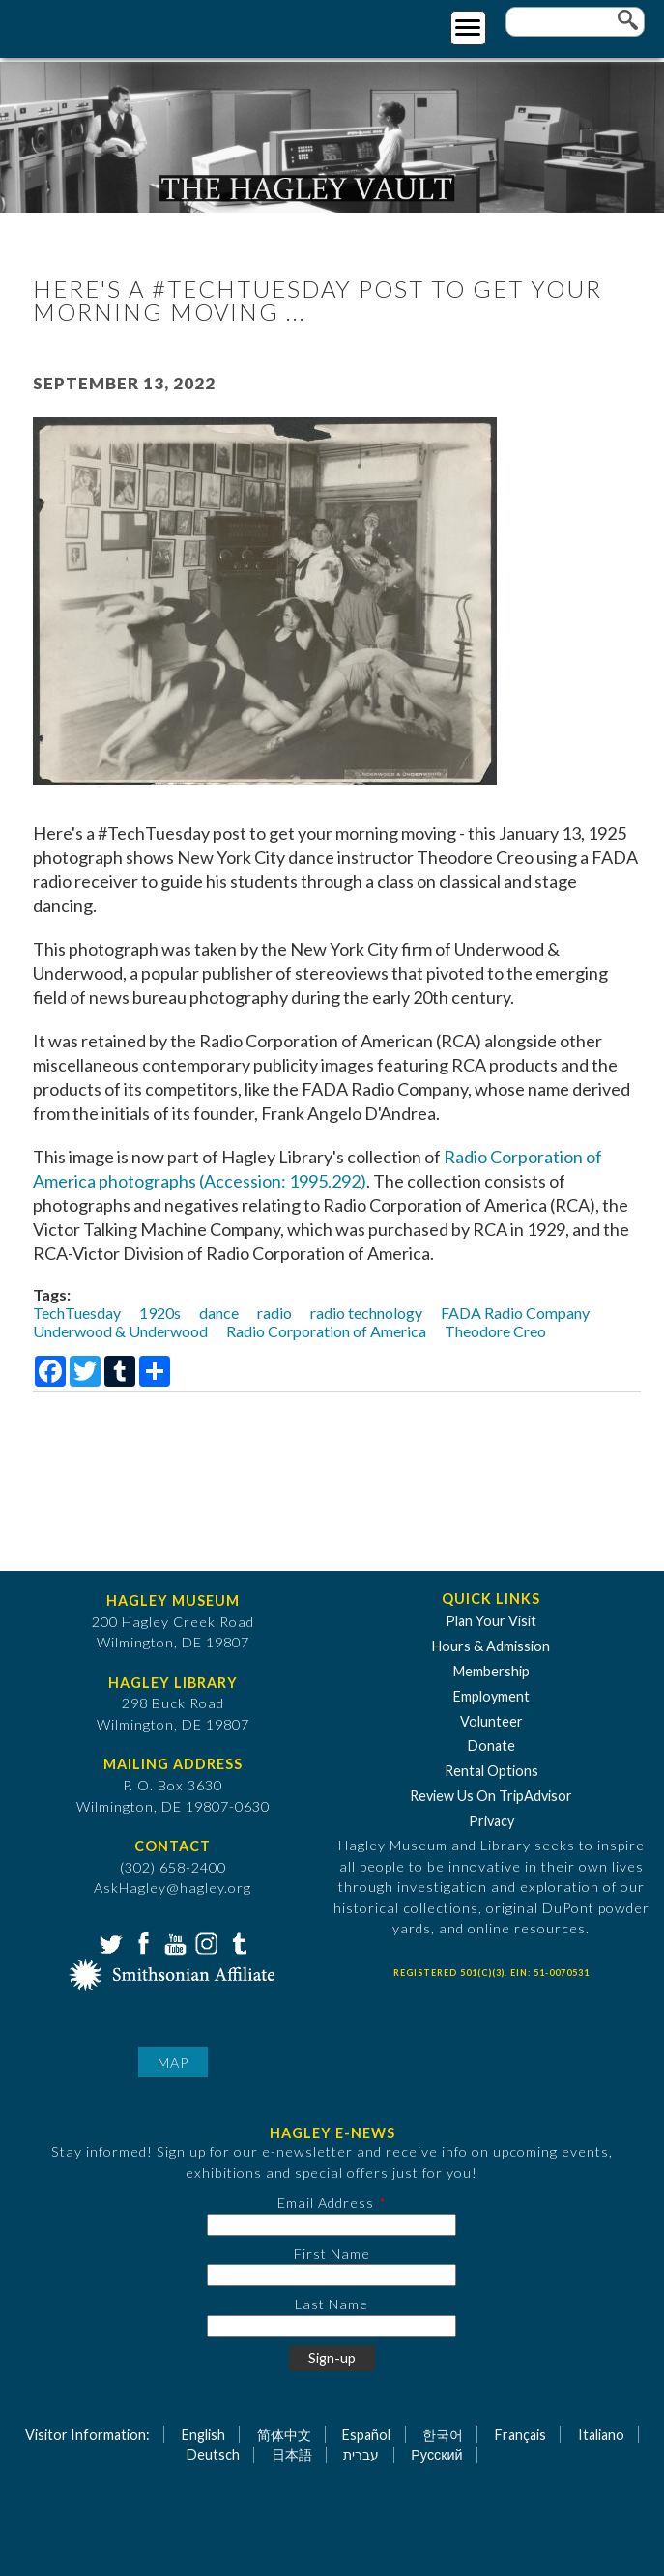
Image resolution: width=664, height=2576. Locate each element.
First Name (332, 2254)
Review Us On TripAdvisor (491, 1796)
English (203, 2434)
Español (366, 2434)
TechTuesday (77, 1312)
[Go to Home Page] (94, 25)
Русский (436, 2455)
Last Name (331, 2304)
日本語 (292, 2455)
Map (173, 2062)
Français (520, 2434)
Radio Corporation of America (326, 1331)
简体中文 (284, 2434)
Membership (491, 1671)
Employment (491, 1696)
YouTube (173, 1942)
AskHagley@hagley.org (172, 1887)
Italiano (601, 2434)
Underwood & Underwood (120, 1331)
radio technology (366, 1312)
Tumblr (236, 1942)
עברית (361, 2455)
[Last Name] (331, 2326)
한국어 (442, 2434)
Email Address (325, 2202)
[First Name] (331, 2275)
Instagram (204, 1942)
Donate (491, 1745)
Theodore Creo (495, 1331)
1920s (160, 1312)
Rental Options (491, 1770)
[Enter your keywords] (575, 22)
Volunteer (491, 1721)
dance (219, 1312)
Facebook (141, 1942)
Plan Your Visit (491, 1621)
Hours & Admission (491, 1646)
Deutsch (213, 2455)
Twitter (109, 1942)
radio (274, 1312)
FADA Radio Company (515, 1312)
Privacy (491, 1821)
